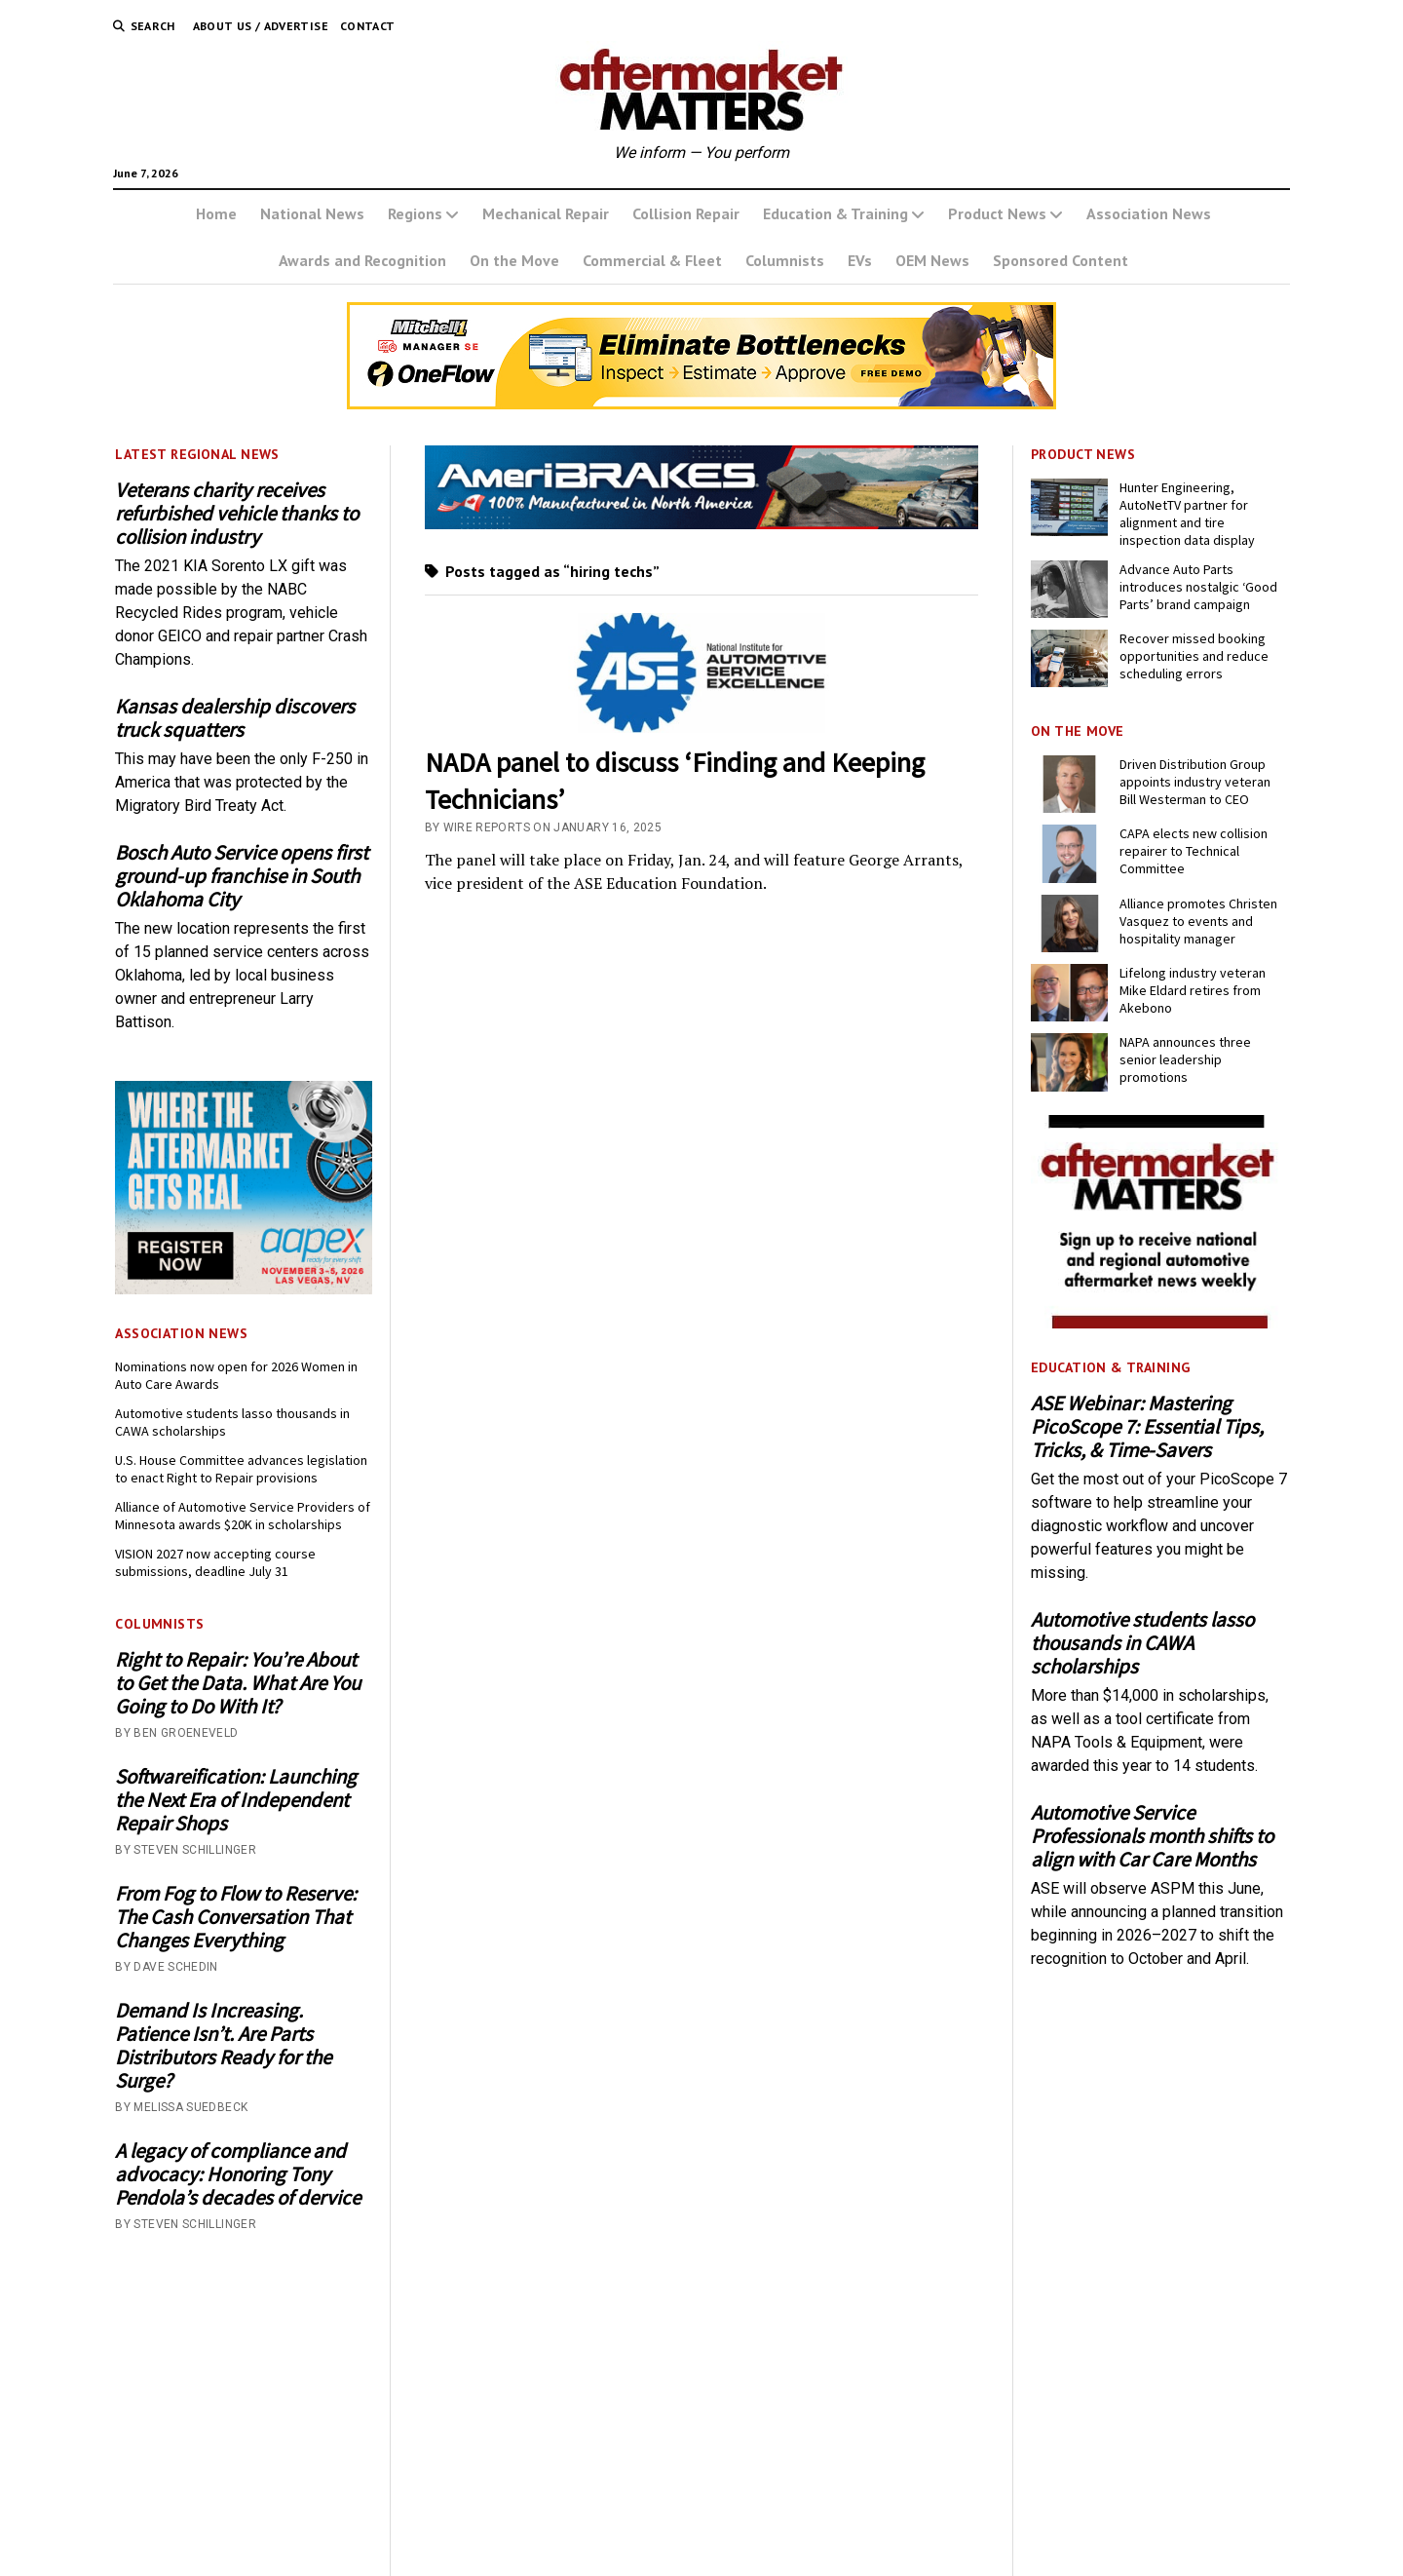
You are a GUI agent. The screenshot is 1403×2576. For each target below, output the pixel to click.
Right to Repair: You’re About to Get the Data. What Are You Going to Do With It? (237, 1683)
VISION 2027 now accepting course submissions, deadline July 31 (215, 1562)
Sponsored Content (1060, 260)
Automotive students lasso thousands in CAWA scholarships (232, 1422)
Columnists (784, 260)
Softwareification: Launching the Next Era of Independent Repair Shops (236, 1800)
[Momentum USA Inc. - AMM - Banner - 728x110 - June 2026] (702, 524)
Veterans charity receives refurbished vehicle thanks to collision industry (237, 514)
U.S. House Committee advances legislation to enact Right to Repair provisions (241, 1468)
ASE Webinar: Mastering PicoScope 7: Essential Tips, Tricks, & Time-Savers (1147, 1427)
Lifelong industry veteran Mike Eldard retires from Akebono (1192, 990)
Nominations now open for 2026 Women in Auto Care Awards (236, 1375)
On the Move (514, 260)
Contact (368, 26)
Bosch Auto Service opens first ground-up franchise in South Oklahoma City (241, 876)
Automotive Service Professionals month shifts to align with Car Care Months (1152, 1836)
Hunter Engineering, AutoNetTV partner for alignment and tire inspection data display (1187, 514)
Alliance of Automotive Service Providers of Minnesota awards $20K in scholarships (242, 1515)
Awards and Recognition (362, 260)
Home (216, 213)
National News (312, 213)
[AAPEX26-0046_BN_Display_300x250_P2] (243, 1289)
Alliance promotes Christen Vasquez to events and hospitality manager (1198, 921)
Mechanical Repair (545, 213)
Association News (1148, 213)
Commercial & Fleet (652, 260)
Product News (997, 213)
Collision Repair (685, 213)
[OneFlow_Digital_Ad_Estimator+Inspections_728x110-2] (701, 404)
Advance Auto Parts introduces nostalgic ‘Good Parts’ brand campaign (1198, 586)
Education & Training (835, 213)
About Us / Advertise (260, 26)
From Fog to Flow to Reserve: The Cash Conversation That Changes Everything (236, 1917)
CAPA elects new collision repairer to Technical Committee (1193, 851)
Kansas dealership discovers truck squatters (235, 718)
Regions (415, 213)
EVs (860, 260)
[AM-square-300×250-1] (1159, 1323)
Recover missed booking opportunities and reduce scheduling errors (1194, 656)
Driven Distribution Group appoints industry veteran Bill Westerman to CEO (1194, 781)
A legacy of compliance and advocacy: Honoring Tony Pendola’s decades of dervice (237, 2174)
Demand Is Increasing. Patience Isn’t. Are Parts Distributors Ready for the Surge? (223, 2046)
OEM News (932, 260)
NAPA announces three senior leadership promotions (1185, 1059)
